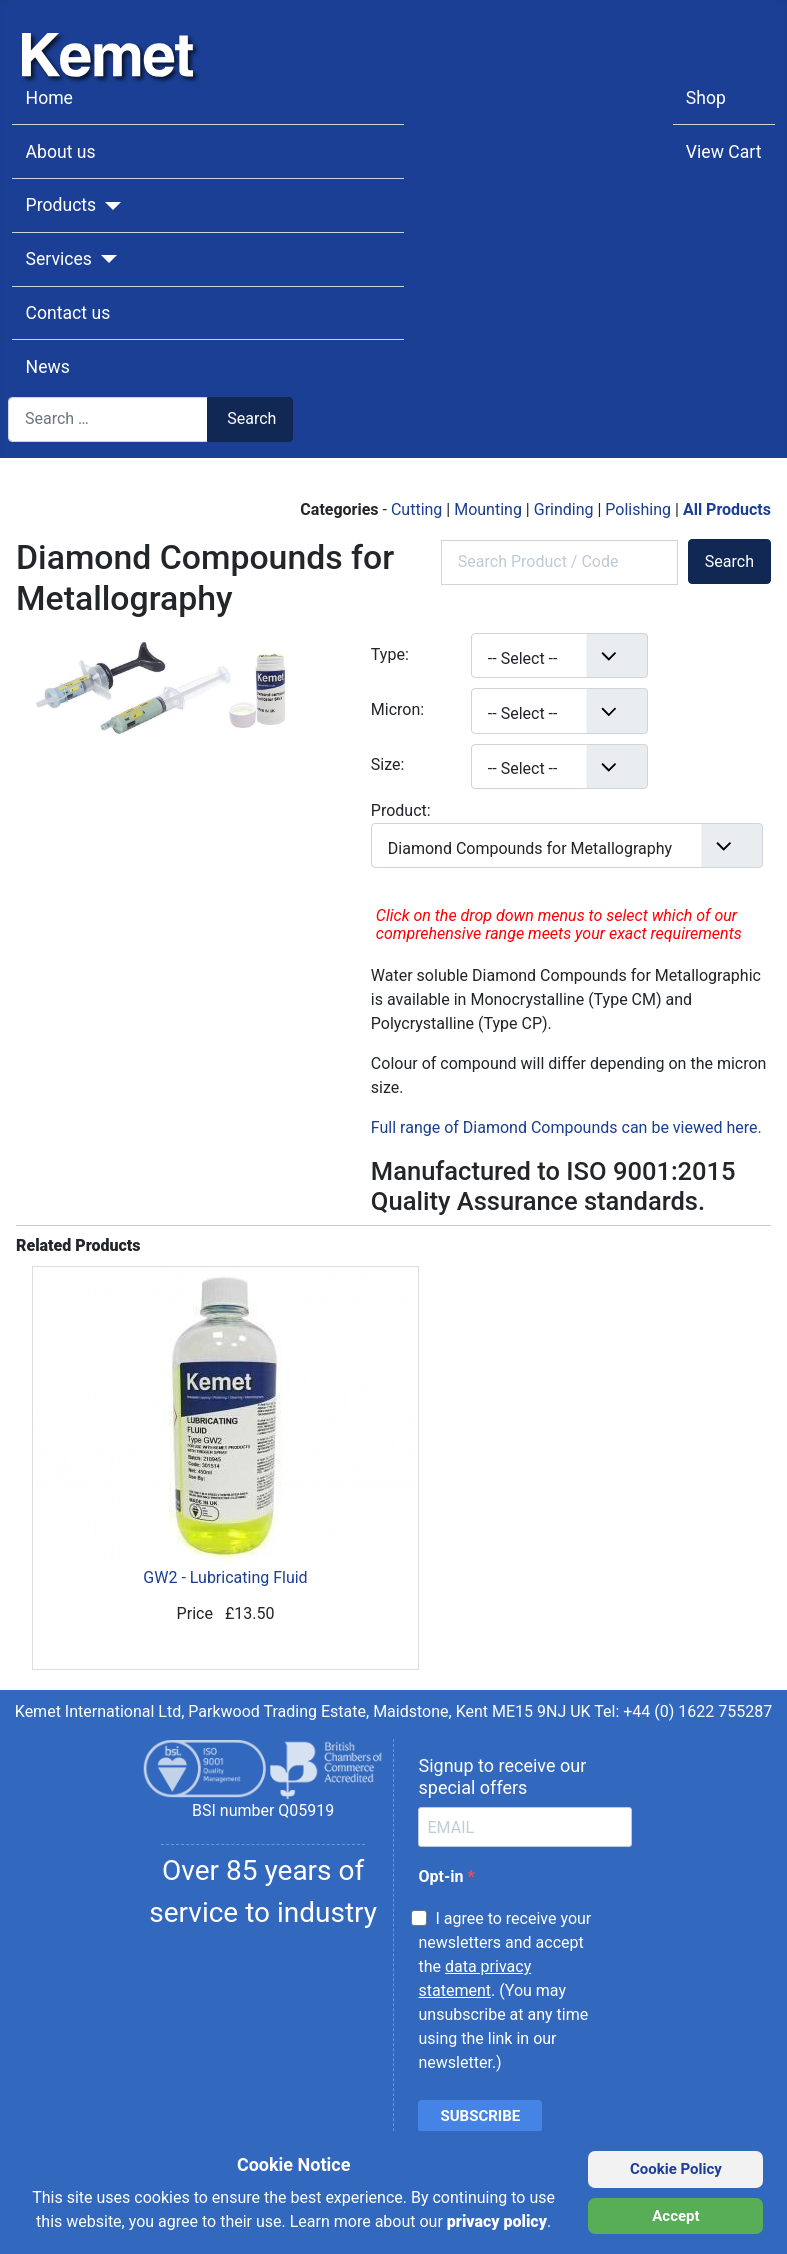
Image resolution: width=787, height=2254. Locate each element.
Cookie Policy (676, 2169)
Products (61, 205)
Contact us (68, 313)
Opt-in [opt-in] (442, 1876)
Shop (706, 98)
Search (251, 418)
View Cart (724, 152)
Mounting (490, 509)
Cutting (418, 509)
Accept (675, 2216)
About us (61, 152)
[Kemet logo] (113, 38)
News (48, 367)
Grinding (566, 509)
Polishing (640, 509)
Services (59, 259)
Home (49, 98)
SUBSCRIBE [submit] (480, 2116)
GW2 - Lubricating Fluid (225, 1427)
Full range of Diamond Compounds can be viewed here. (566, 1127)
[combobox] (108, 419)
